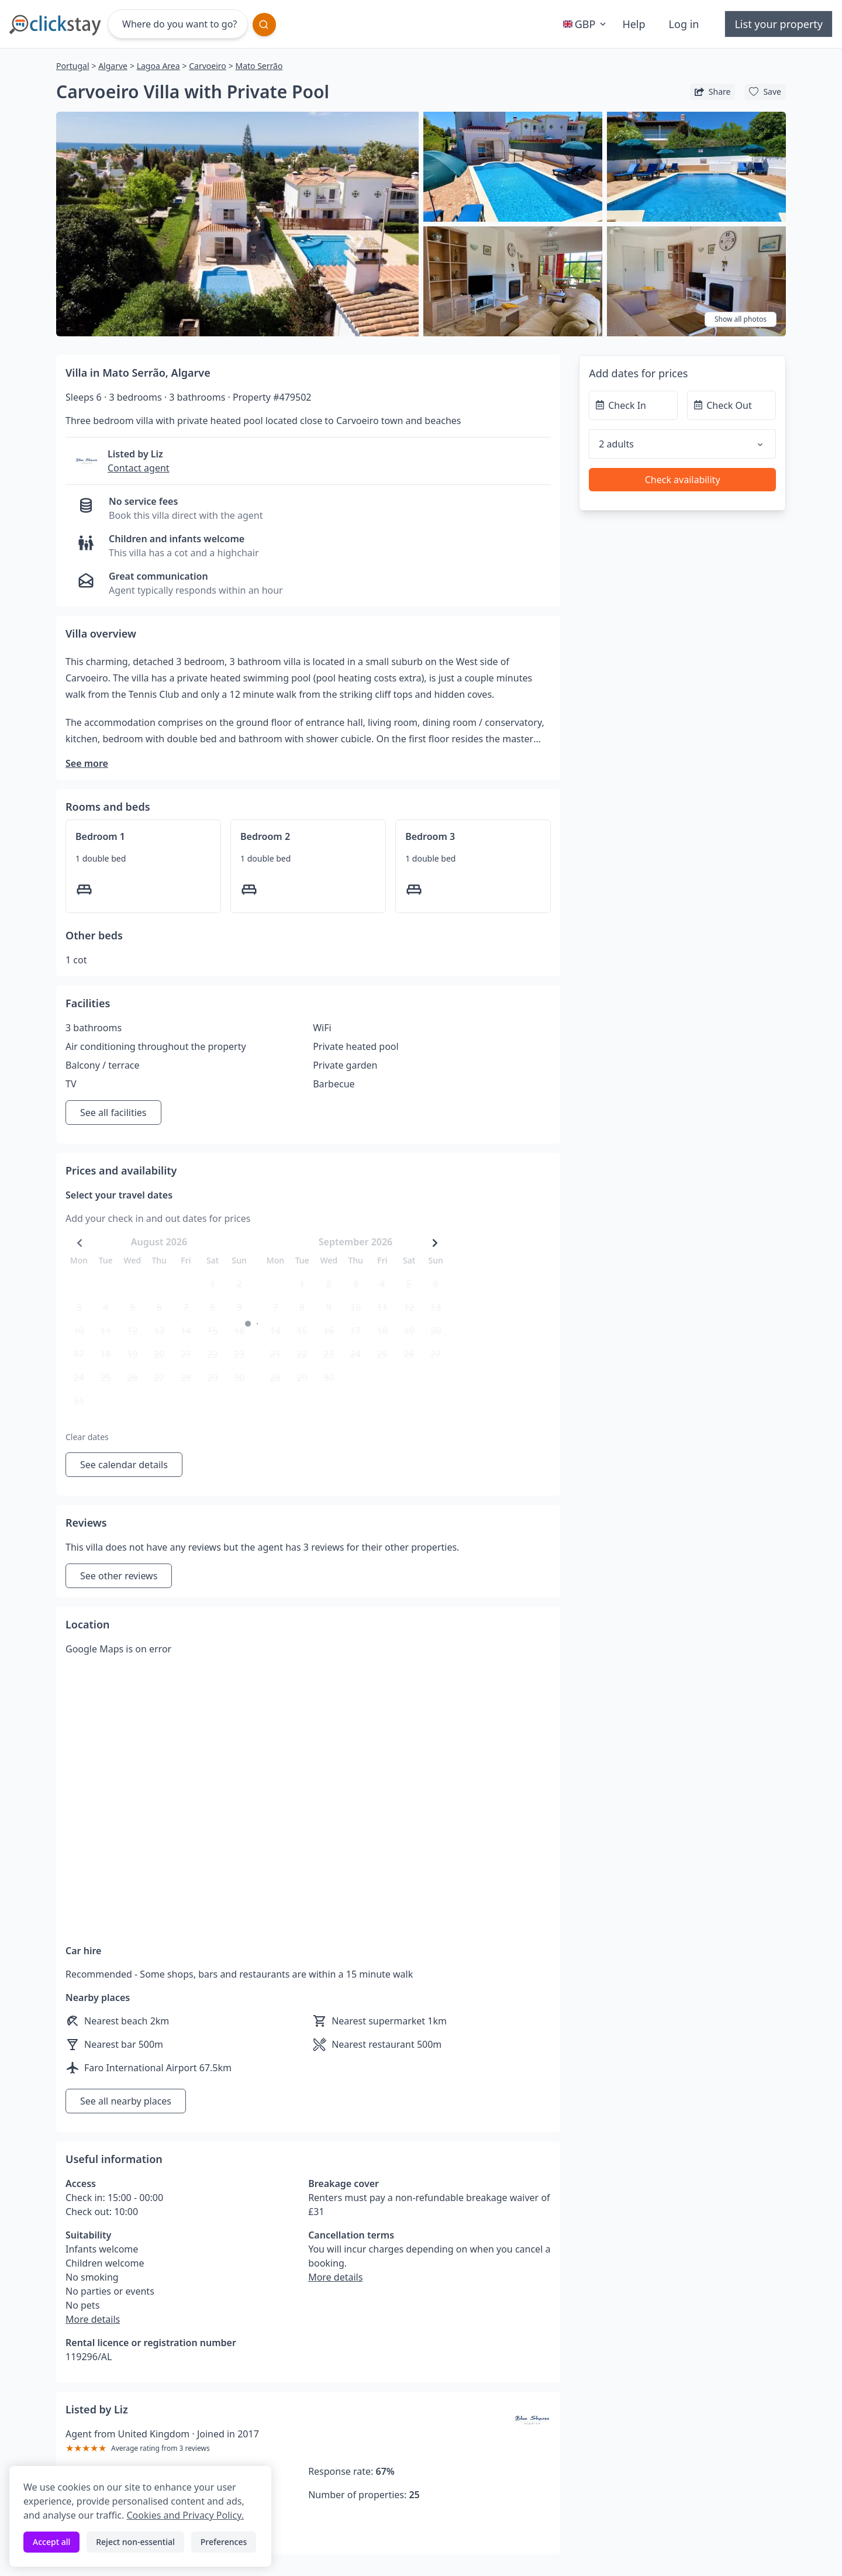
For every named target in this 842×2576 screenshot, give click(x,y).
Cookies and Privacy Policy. (184, 2515)
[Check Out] (731, 405)
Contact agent (139, 468)
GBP (586, 24)
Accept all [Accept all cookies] (51, 2541)
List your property (778, 24)
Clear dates (87, 1436)
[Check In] (633, 405)
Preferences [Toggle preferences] (224, 2541)
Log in (684, 24)
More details (92, 2319)
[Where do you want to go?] (178, 24)
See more (86, 763)
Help (633, 24)
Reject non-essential (135, 2541)
